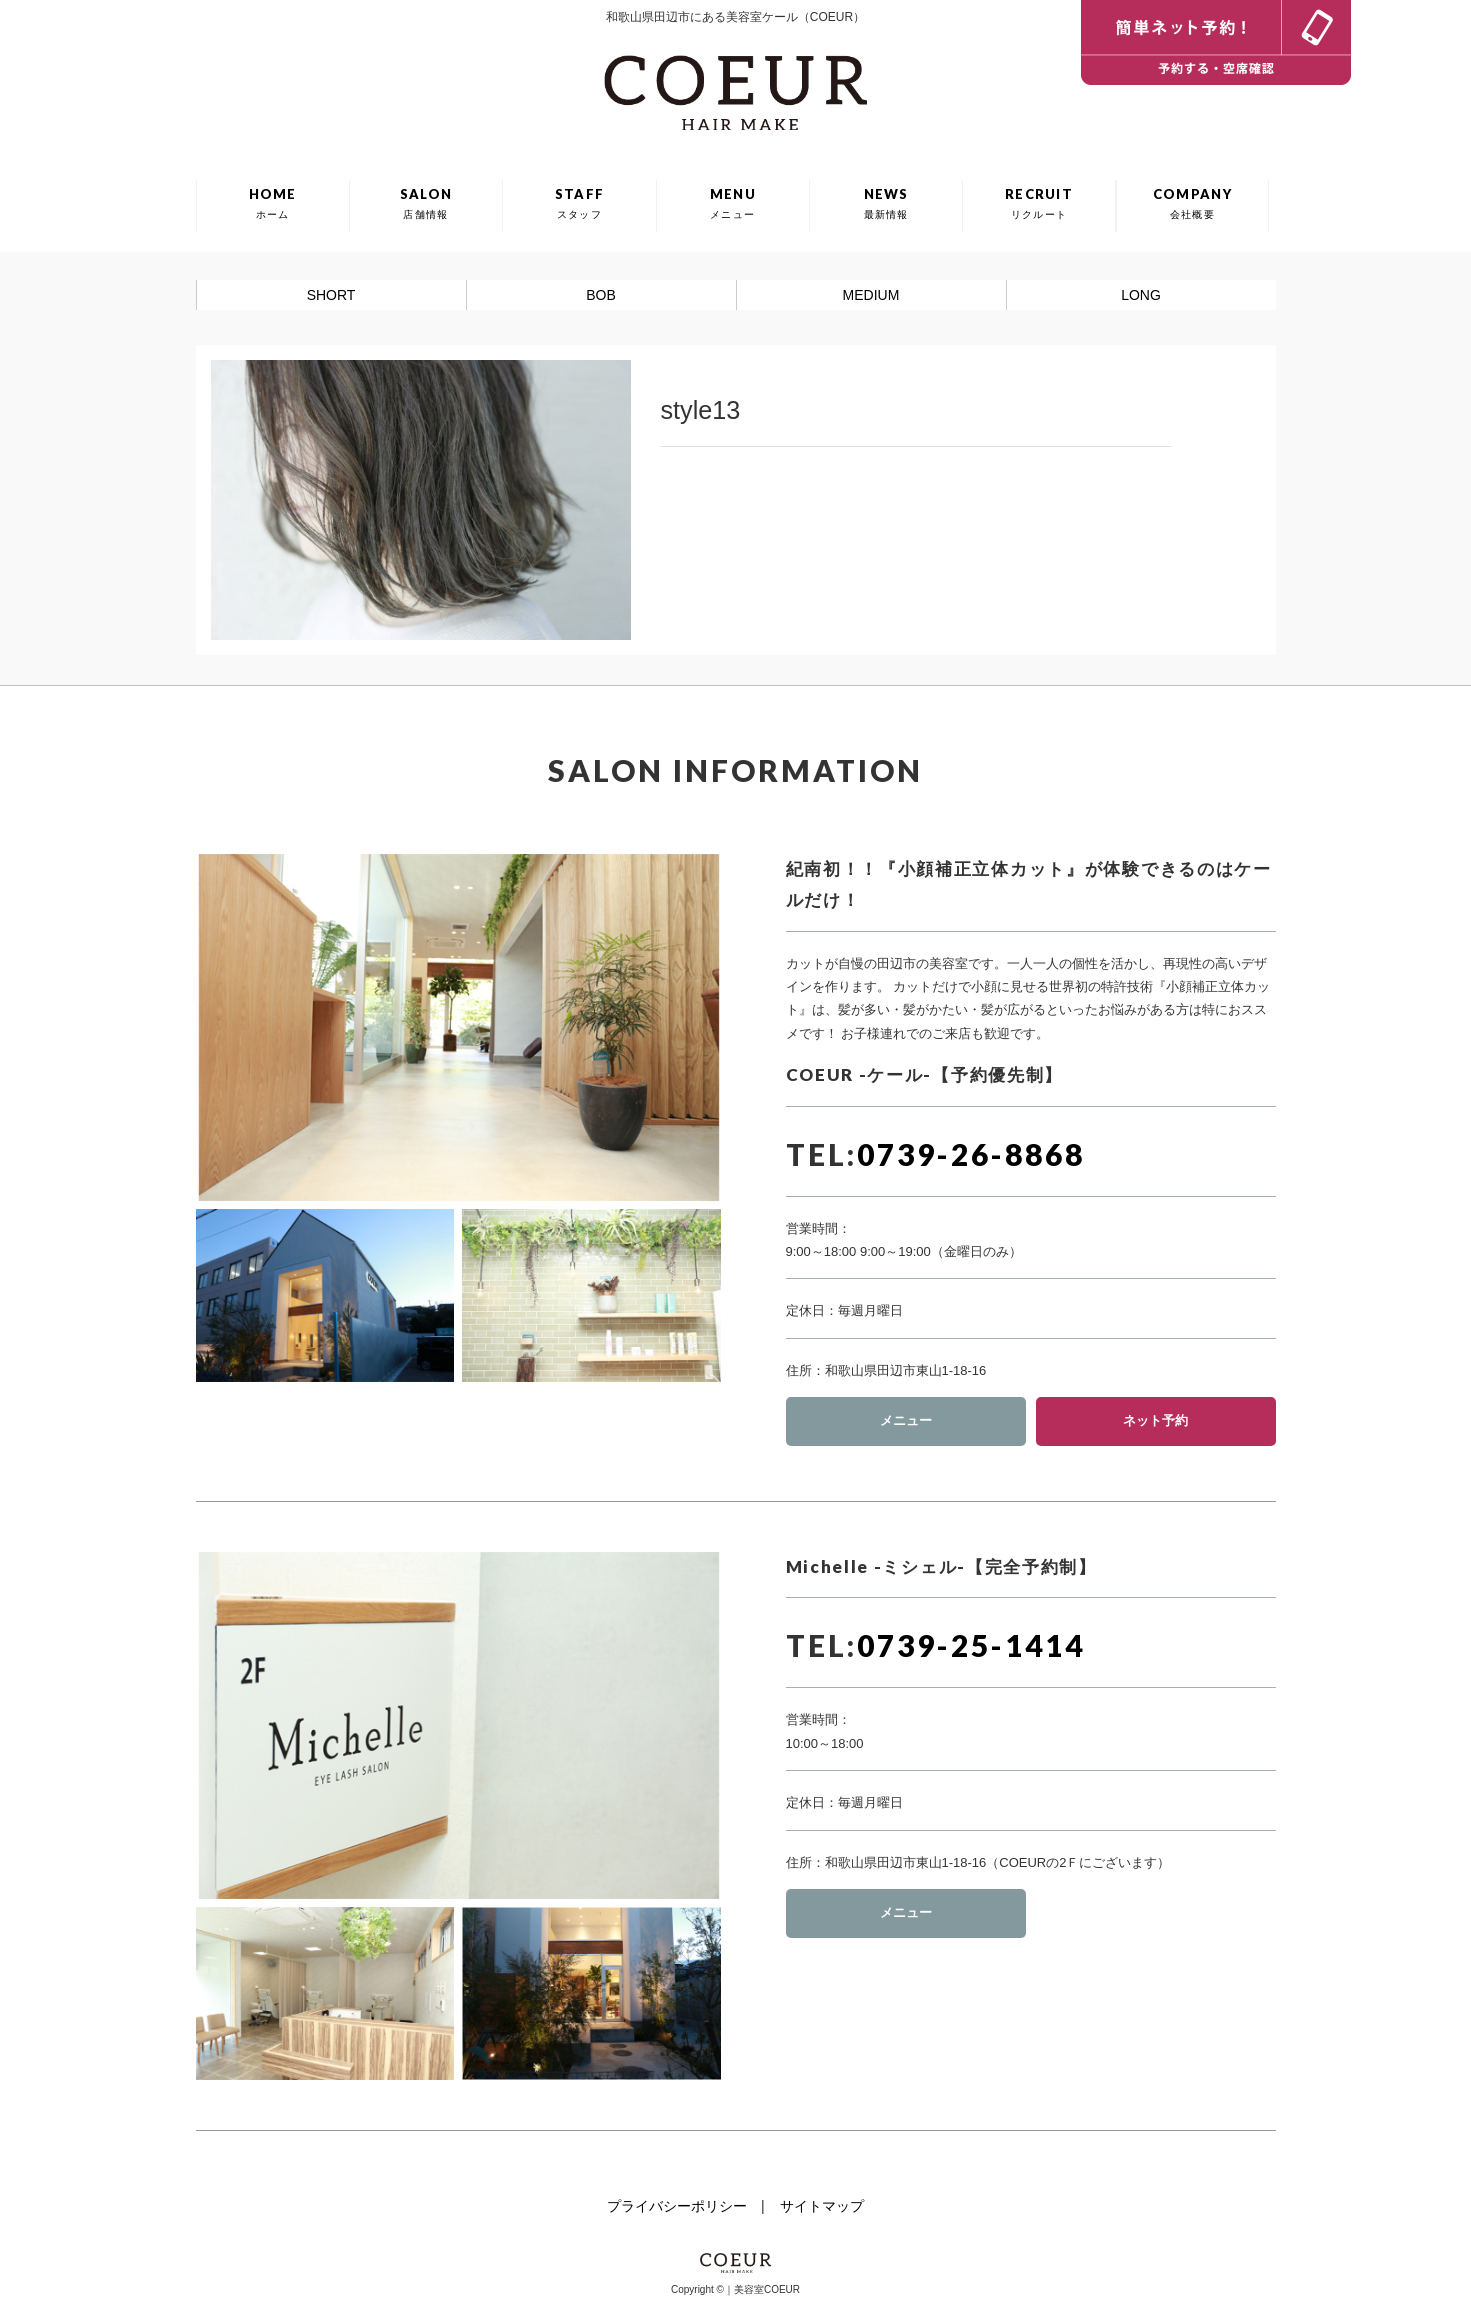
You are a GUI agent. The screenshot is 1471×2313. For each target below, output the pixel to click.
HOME (273, 203)
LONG (1141, 295)
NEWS (886, 203)
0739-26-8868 (971, 1154)
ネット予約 (1155, 1420)
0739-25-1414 (971, 1645)
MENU (733, 203)
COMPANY (1192, 203)
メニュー (906, 1420)
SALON (426, 203)
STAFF (580, 203)
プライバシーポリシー (677, 2206)
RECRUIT (1039, 203)
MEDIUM (871, 295)
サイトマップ (822, 2206)
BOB (601, 295)
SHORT (331, 295)
